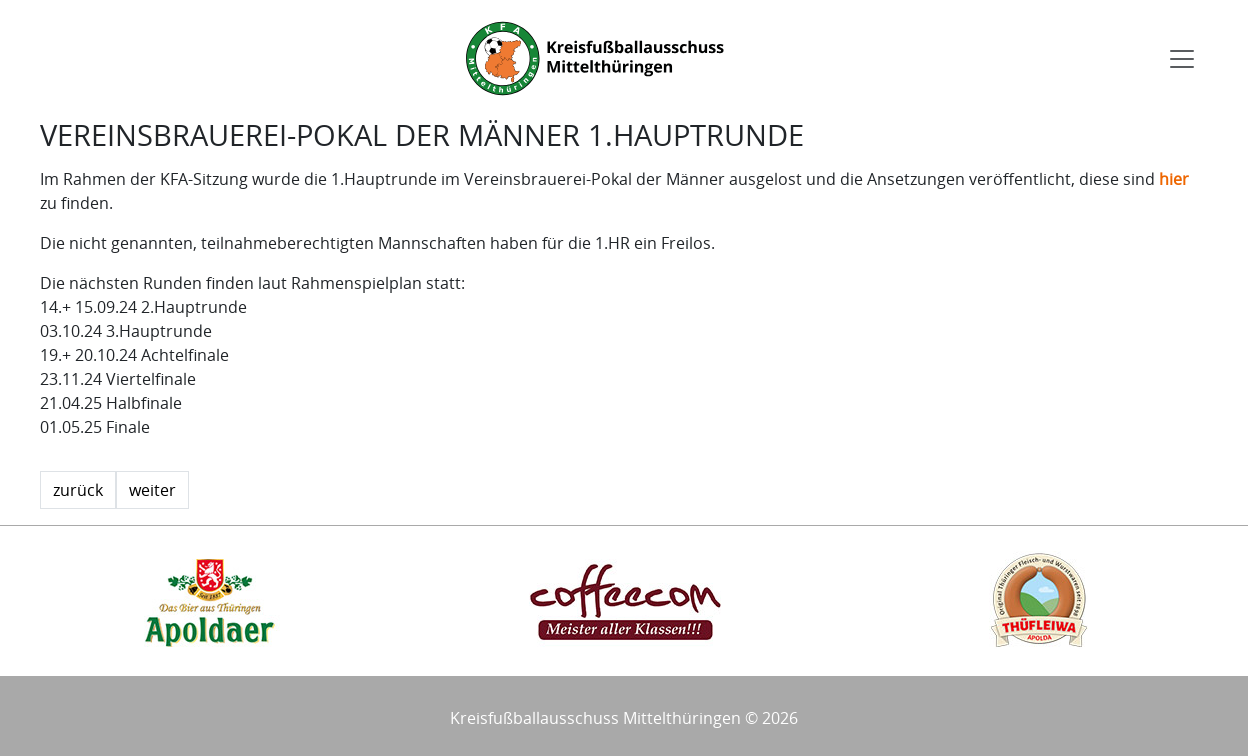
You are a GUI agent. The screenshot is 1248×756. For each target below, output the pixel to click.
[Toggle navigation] (1182, 59)
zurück (78, 490)
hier (1174, 179)
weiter (152, 490)
